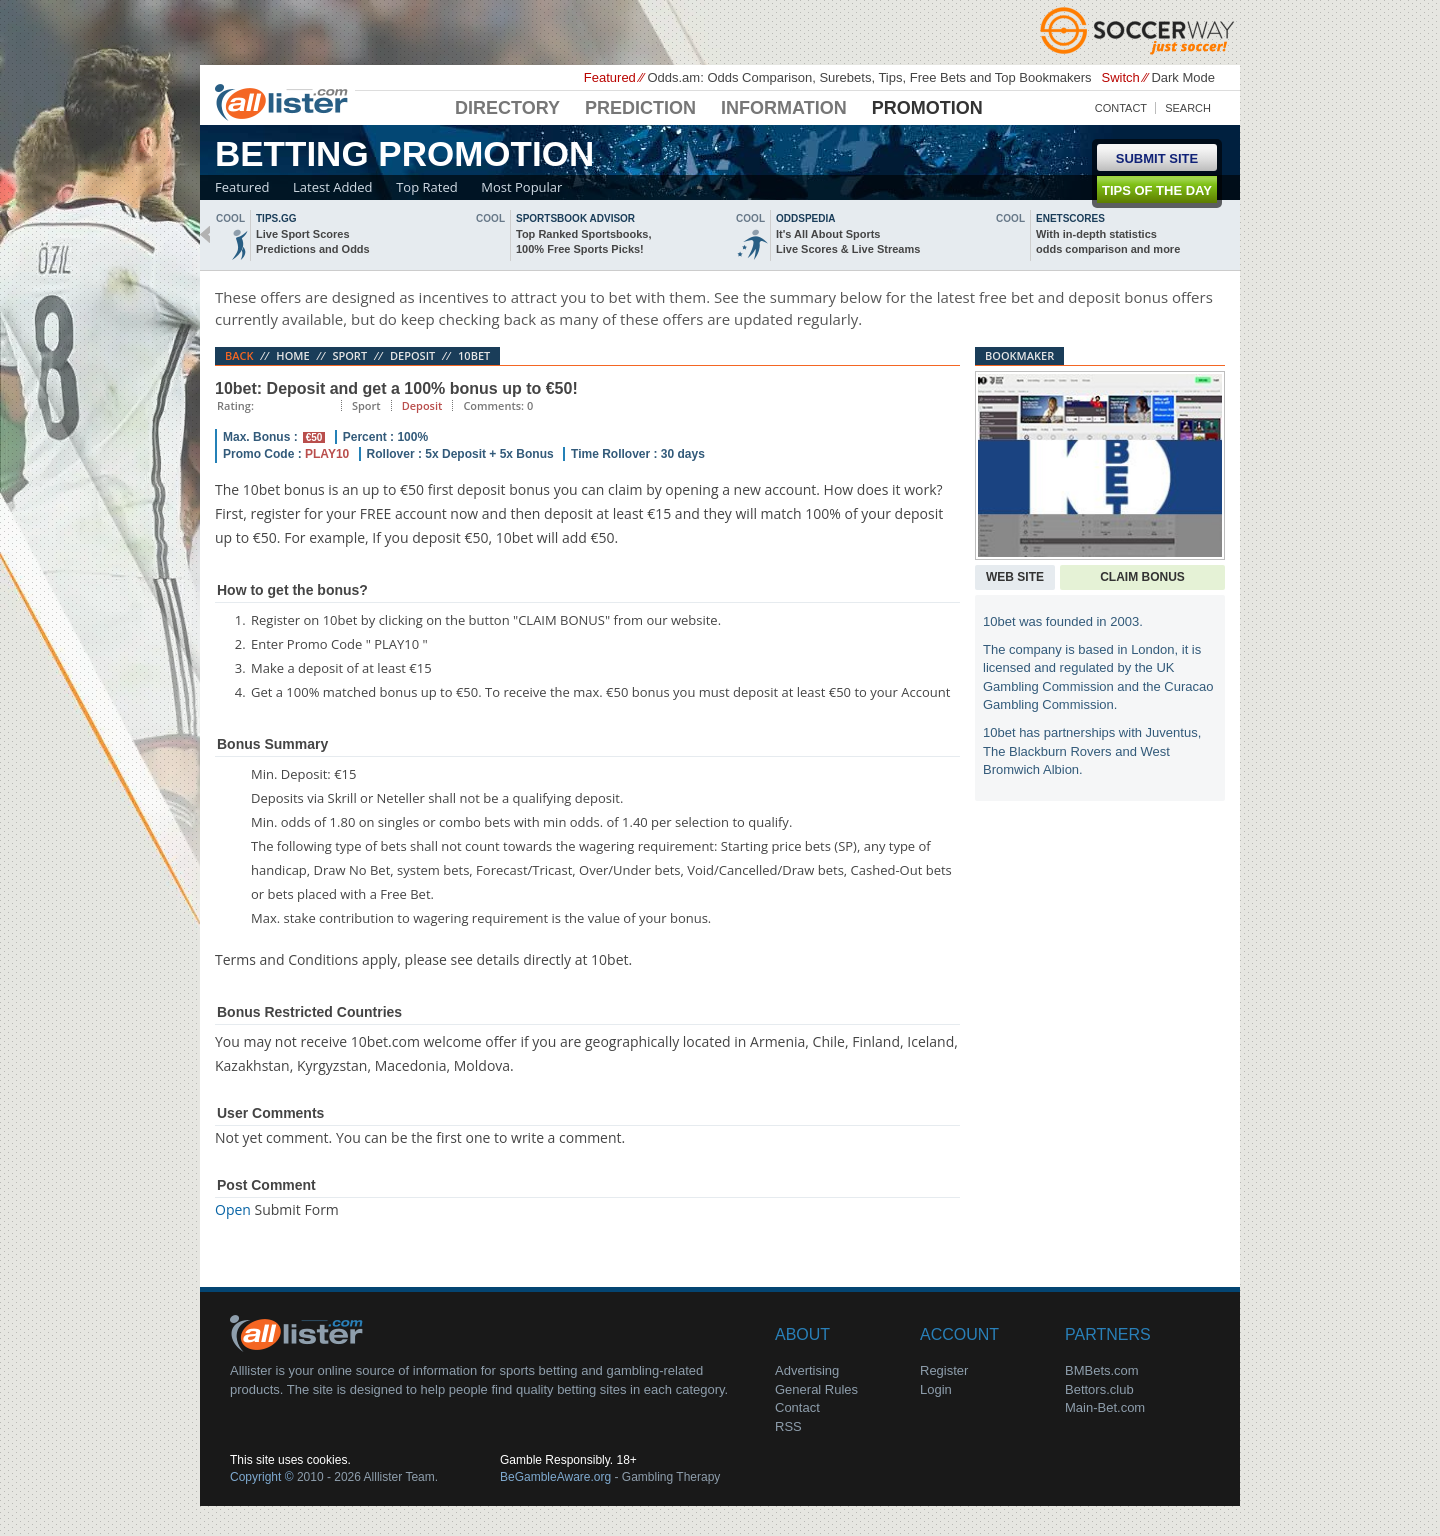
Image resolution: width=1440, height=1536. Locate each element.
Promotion (927, 108)
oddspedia (805, 218)
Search (1188, 108)
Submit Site (1157, 158)
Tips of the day (1157, 190)
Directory (507, 108)
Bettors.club (1099, 1389)
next (1235, 234)
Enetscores (1070, 218)
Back (239, 355)
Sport (349, 355)
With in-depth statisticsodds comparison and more (1108, 241)
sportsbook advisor (575, 218)
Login (936, 1389)
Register (944, 1370)
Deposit (412, 355)
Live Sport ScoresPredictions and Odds (313, 241)
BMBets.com (1102, 1370)
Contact (1121, 108)
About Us (300, 1332)
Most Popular (521, 187)
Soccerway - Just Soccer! (1140, 30)
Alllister (285, 101)
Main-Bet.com (1105, 1407)
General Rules (816, 1389)
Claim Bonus (1142, 577)
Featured (242, 187)
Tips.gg (276, 218)
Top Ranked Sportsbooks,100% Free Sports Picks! (583, 241)
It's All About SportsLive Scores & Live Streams (848, 241)
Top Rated (426, 187)
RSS (788, 1426)
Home (292, 355)
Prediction (640, 108)
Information (784, 108)
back (205, 234)
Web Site (1015, 577)
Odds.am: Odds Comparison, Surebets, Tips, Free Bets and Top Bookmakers (869, 77)
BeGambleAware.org (555, 1477)
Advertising (807, 1370)
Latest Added (333, 187)
